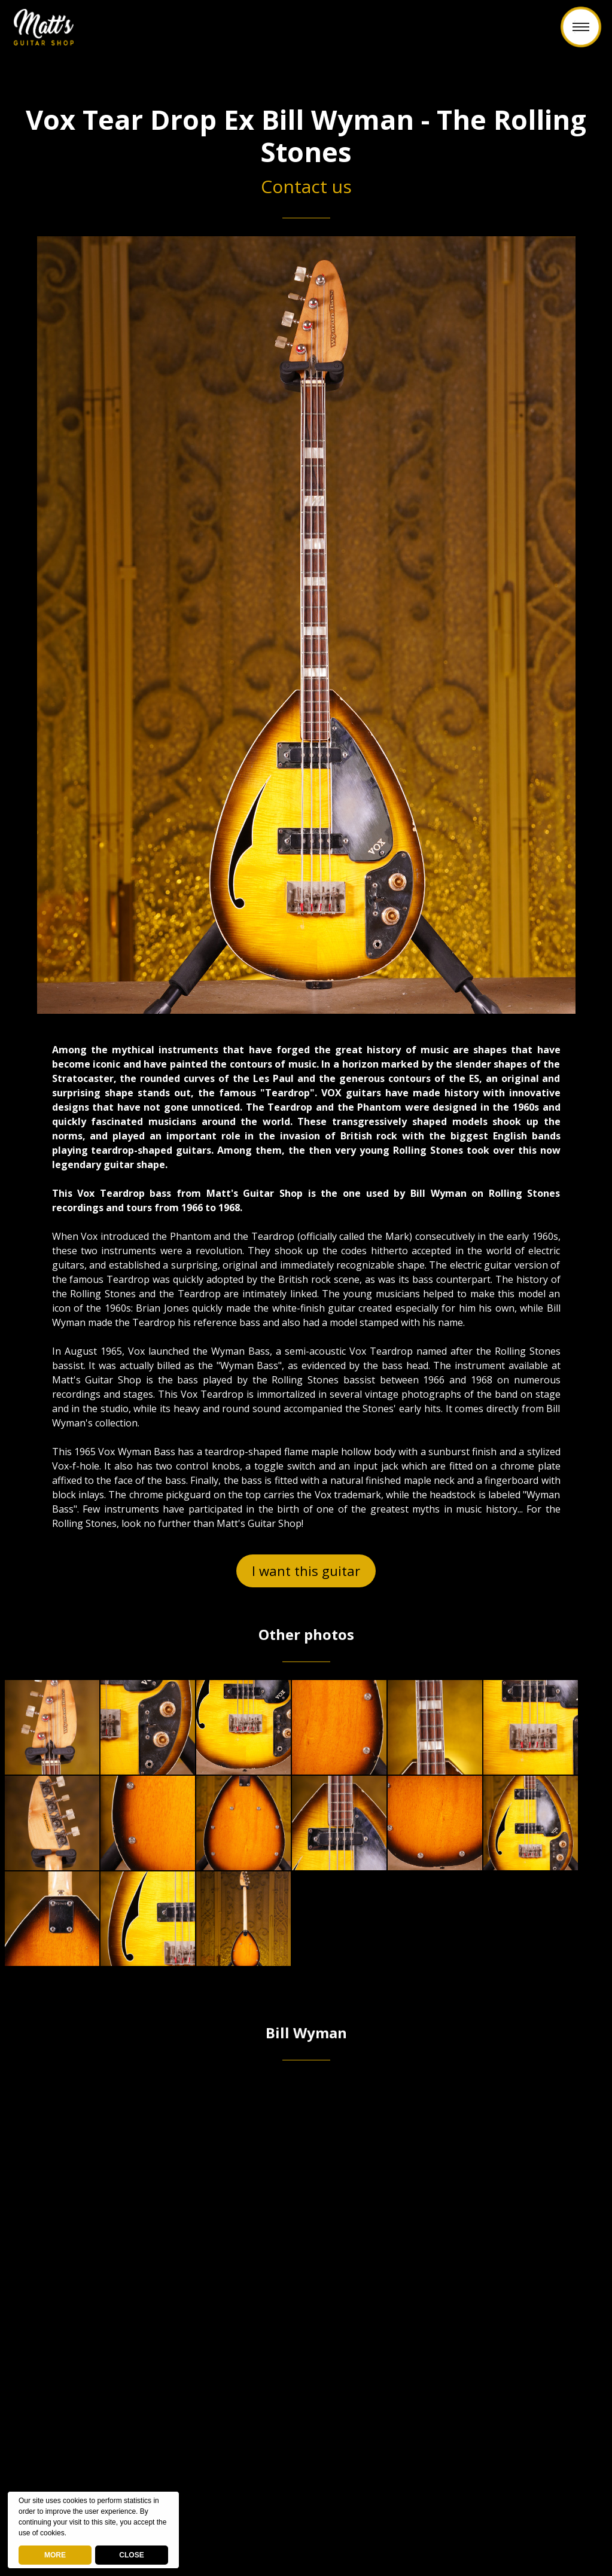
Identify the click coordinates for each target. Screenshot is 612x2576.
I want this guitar (306, 1571)
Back (306, 34)
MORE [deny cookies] (55, 2555)
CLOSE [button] (131, 2555)
